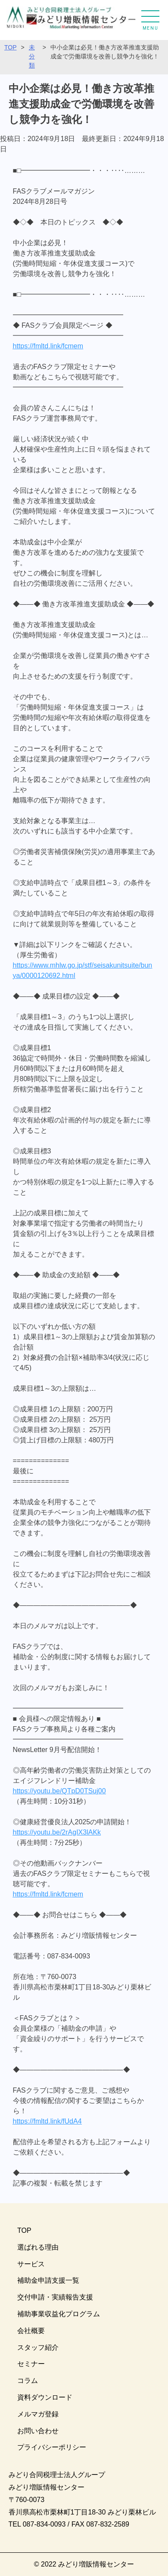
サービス (31, 2264)
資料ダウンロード (44, 2397)
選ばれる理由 (38, 2247)
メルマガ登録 (38, 2414)
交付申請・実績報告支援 (55, 2297)
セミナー (31, 2363)
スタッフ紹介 (38, 2347)
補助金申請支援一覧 (48, 2280)
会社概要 (31, 2330)
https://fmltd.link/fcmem (48, 346)
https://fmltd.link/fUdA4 (47, 2121)
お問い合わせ (38, 2431)
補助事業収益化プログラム (58, 2314)
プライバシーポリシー (51, 2447)
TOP (10, 47)
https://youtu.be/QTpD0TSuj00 (59, 1791)
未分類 (32, 56)
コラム (27, 2380)
